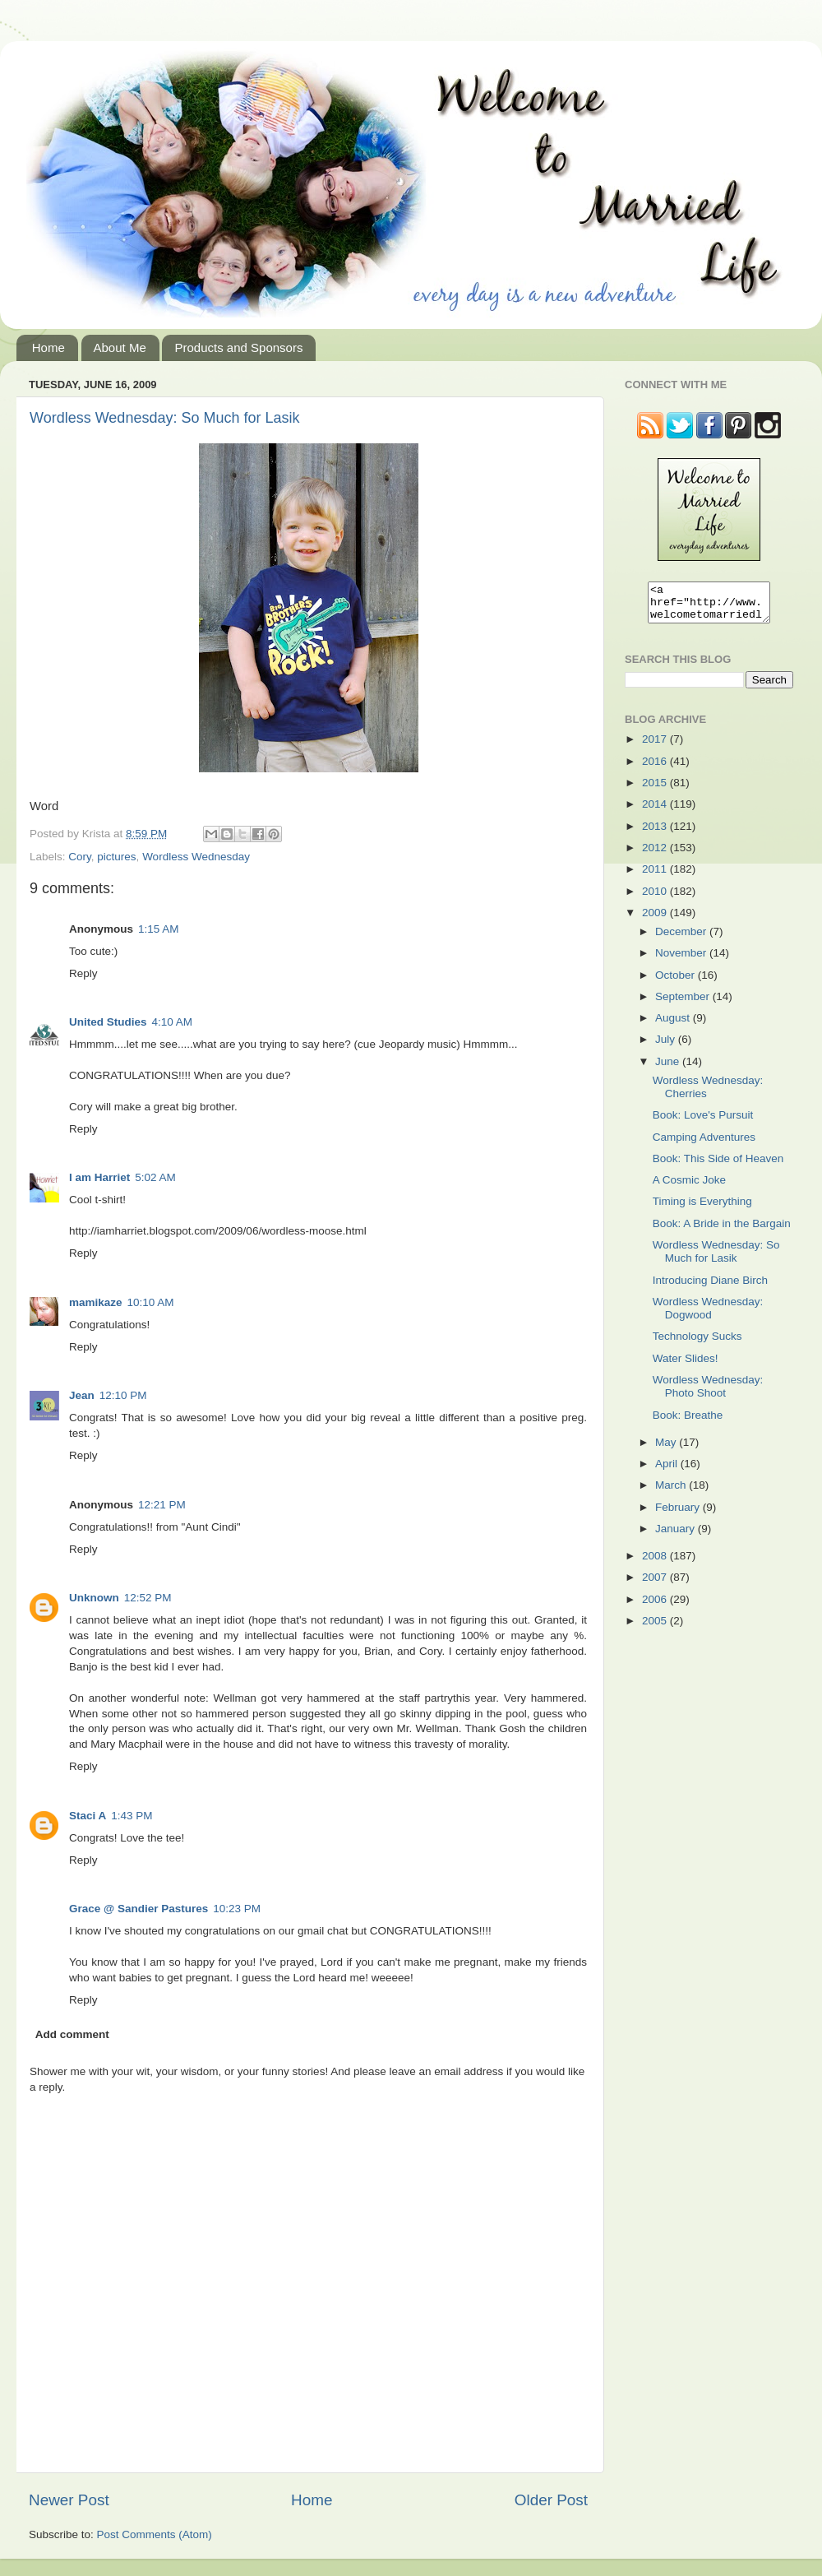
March (672, 1492)
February (679, 1514)
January (676, 1536)
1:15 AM (158, 929)
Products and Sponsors (238, 347)
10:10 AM (150, 1302)
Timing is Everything (702, 1208)
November (682, 960)
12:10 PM (123, 1395)
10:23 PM (237, 1908)
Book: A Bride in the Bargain (722, 1231)
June (668, 1069)
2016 (656, 768)
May (667, 1449)
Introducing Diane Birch (710, 1287)
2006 (656, 1607)
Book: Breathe (688, 1422)
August (674, 1025)
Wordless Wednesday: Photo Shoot (708, 1393)
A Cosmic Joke (689, 1187)
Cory (79, 856)
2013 (656, 833)
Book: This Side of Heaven (718, 1166)
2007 (656, 1584)
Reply (83, 973)
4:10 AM (172, 1022)
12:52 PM (148, 1597)
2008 (656, 1563)
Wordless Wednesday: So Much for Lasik (164, 418)
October (676, 982)
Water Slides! (685, 1366)
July (666, 1046)
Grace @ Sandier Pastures (138, 1908)
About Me (120, 347)
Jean (82, 1395)
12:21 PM (162, 1505)
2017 (656, 746)
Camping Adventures (704, 1144)
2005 (656, 1628)
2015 (656, 790)
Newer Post (69, 2500)
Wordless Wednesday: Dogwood (708, 1315)
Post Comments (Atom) (154, 2534)
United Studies (108, 1022)
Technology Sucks (697, 1343)
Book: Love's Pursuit (703, 1122)
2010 (656, 898)
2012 (656, 855)
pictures (116, 856)
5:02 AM (155, 1177)
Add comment (72, 2034)
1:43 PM (131, 1815)
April (668, 1471)
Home (48, 347)
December (682, 939)
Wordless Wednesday (196, 856)
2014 (656, 811)
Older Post (551, 2500)
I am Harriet (99, 1177)
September (684, 1004)
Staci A (87, 1815)
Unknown (94, 1597)
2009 (656, 920)
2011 (656, 876)
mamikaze (95, 1302)
